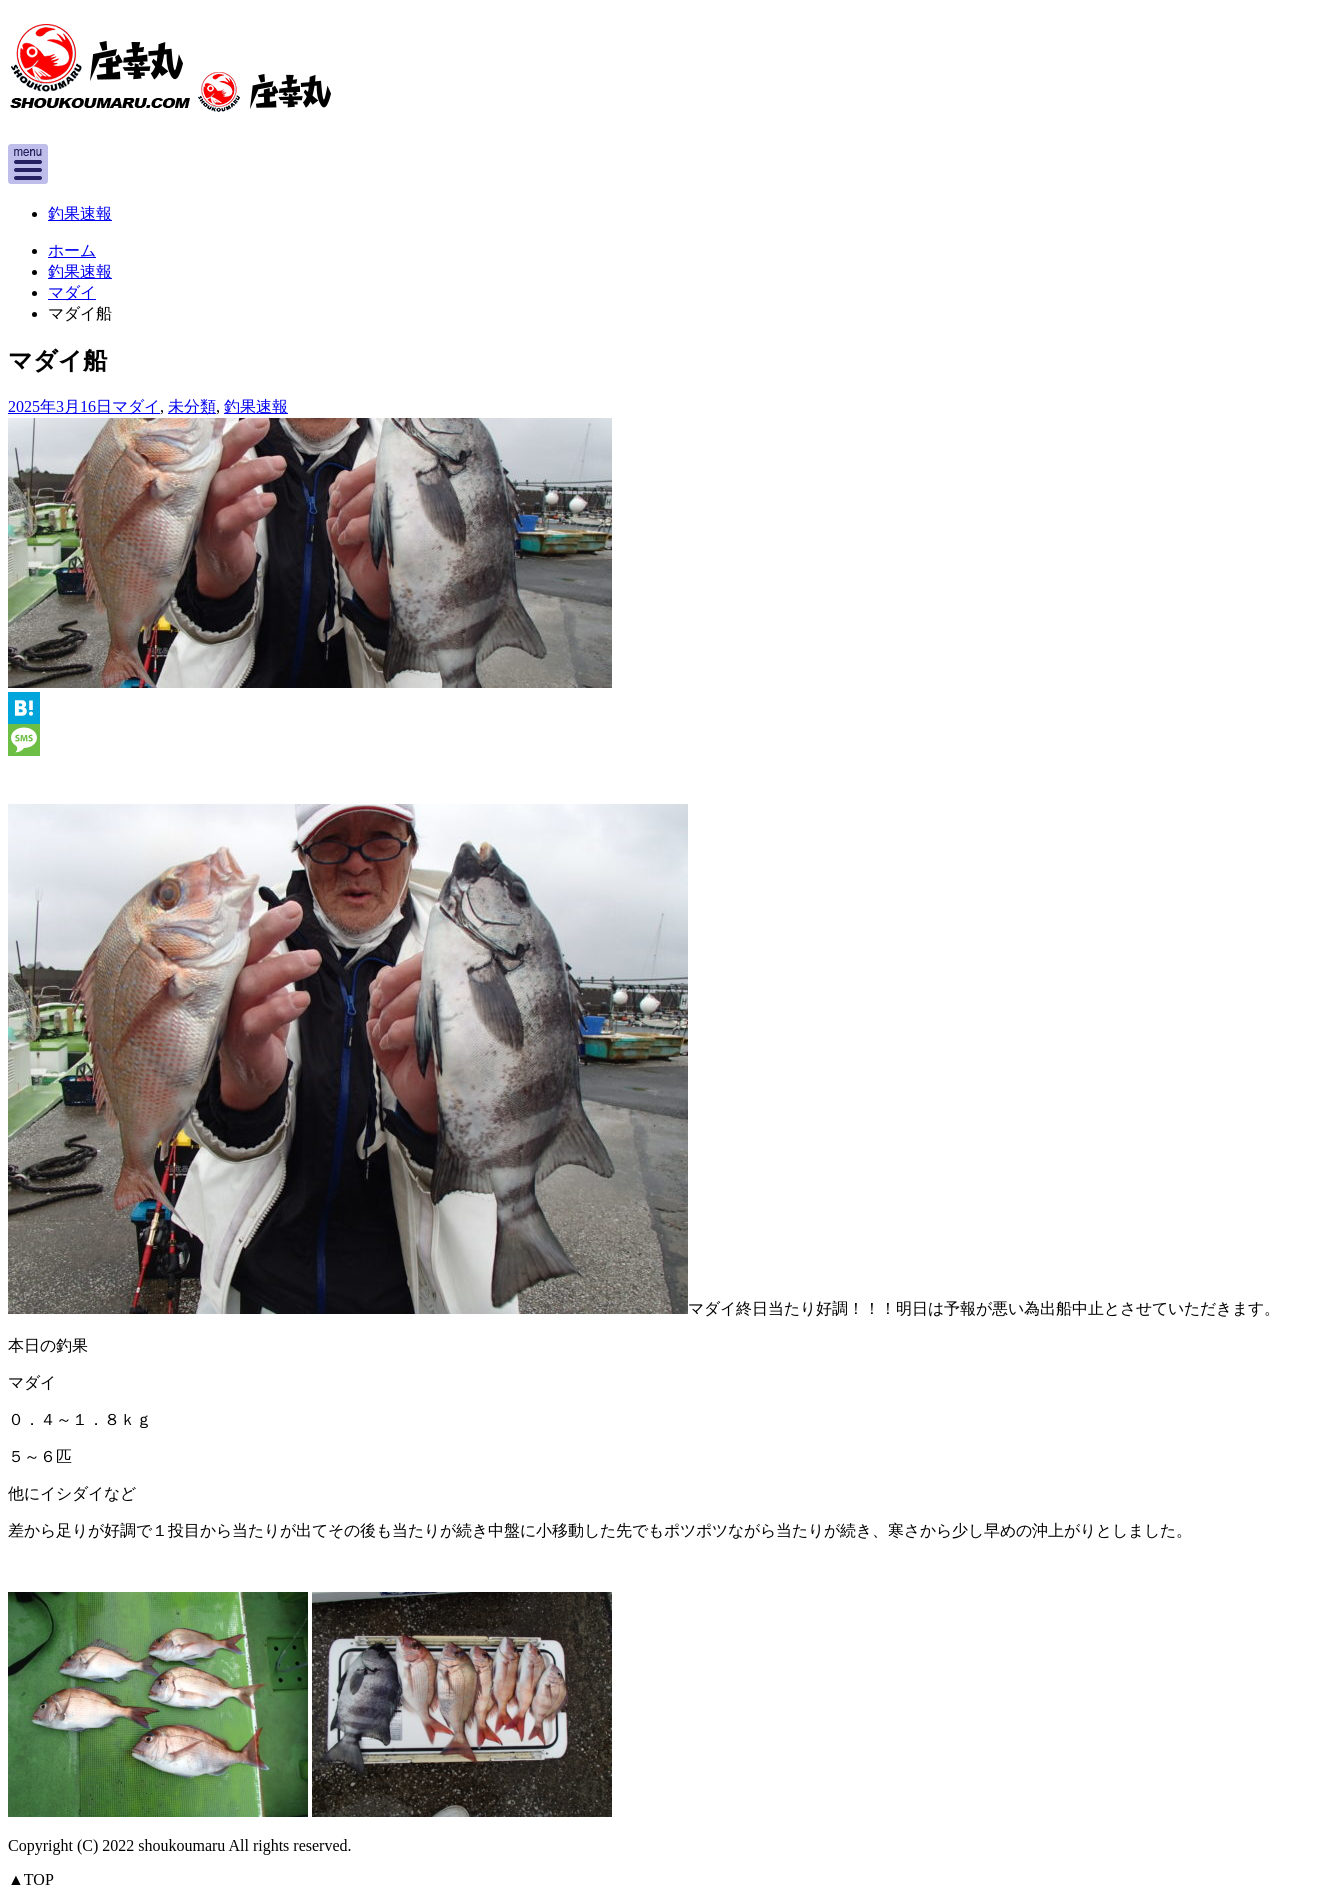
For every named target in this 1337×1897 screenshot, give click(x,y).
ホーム (72, 250)
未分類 (192, 406)
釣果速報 (80, 213)
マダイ (72, 292)
